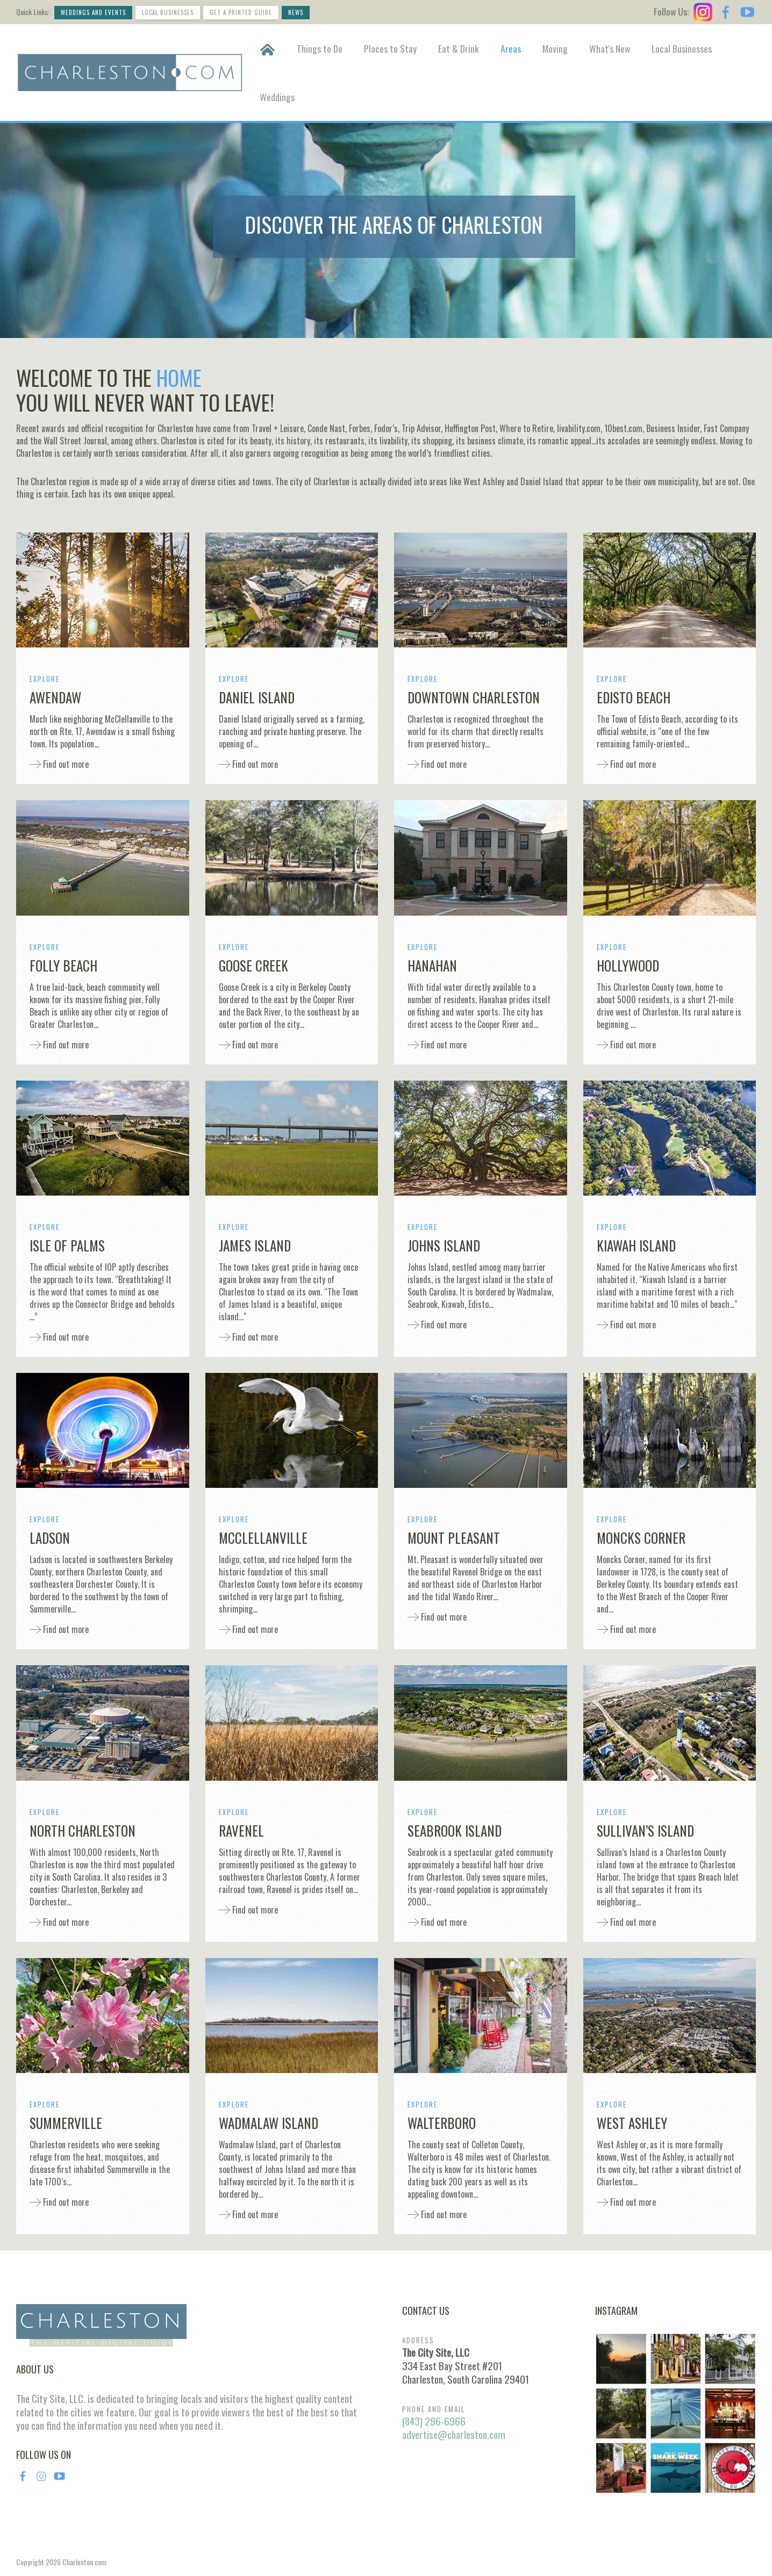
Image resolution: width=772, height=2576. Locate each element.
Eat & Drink (458, 48)
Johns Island (444, 1245)
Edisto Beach (633, 697)
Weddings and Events (93, 12)
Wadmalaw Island (268, 2123)
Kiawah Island (636, 1245)
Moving (555, 48)
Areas (511, 48)
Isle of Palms (67, 1245)
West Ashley (632, 2123)
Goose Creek (253, 965)
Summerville (66, 2123)
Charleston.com (84, 2561)
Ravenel (241, 1830)
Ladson (50, 1538)
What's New (609, 48)
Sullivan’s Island (645, 1830)
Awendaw (55, 697)
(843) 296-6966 (434, 2421)
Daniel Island (257, 697)
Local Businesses (168, 12)
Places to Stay (390, 48)
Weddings (277, 97)
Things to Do (319, 48)
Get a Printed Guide (241, 12)
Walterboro (442, 2123)
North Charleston (82, 1830)
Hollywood (628, 965)
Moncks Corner (641, 1538)
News (295, 12)
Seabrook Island (455, 1830)
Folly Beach (63, 965)
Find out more (65, 764)
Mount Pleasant (454, 1538)
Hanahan (432, 965)
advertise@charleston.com (453, 2434)
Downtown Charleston (474, 697)
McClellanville (263, 1538)
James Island (255, 1245)
